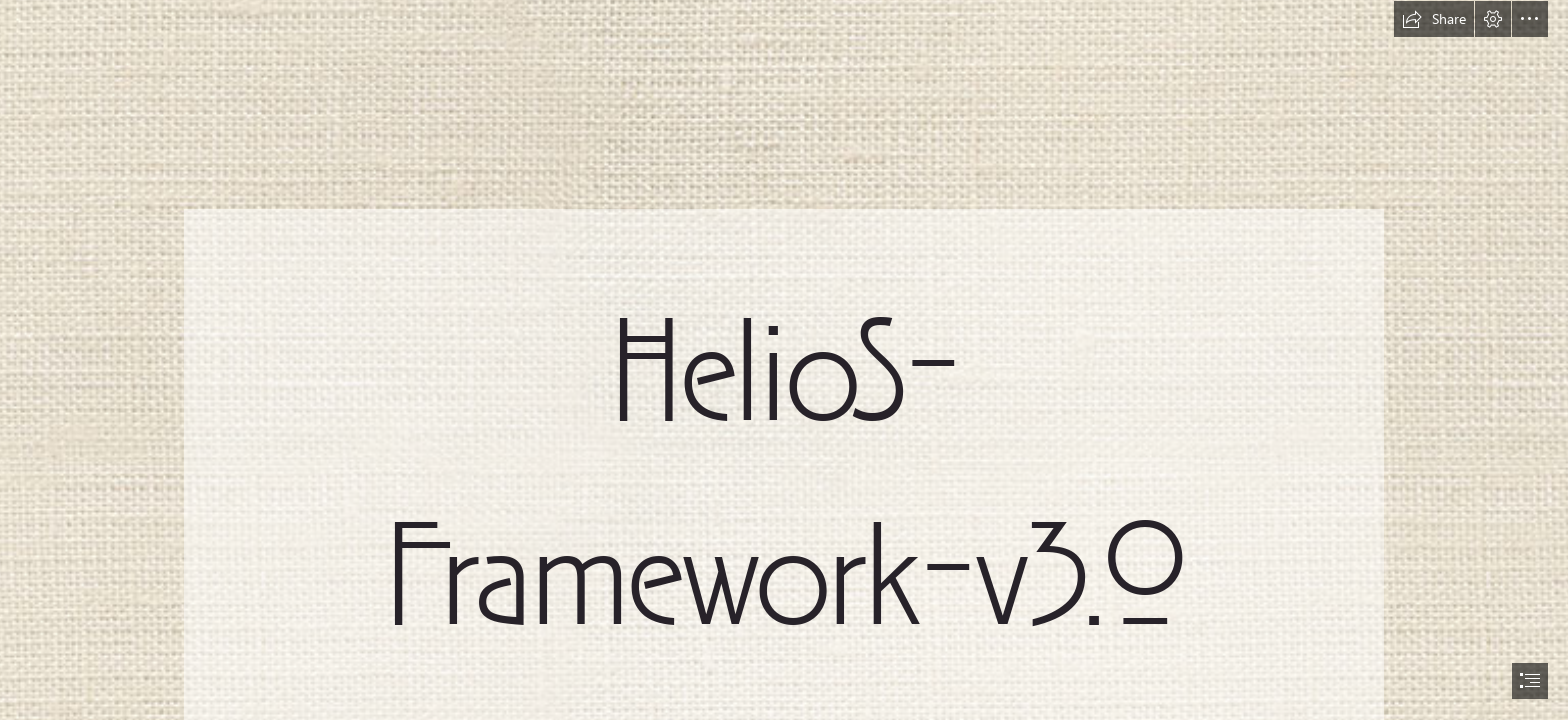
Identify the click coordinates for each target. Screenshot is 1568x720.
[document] (784, 360)
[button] (1434, 19)
